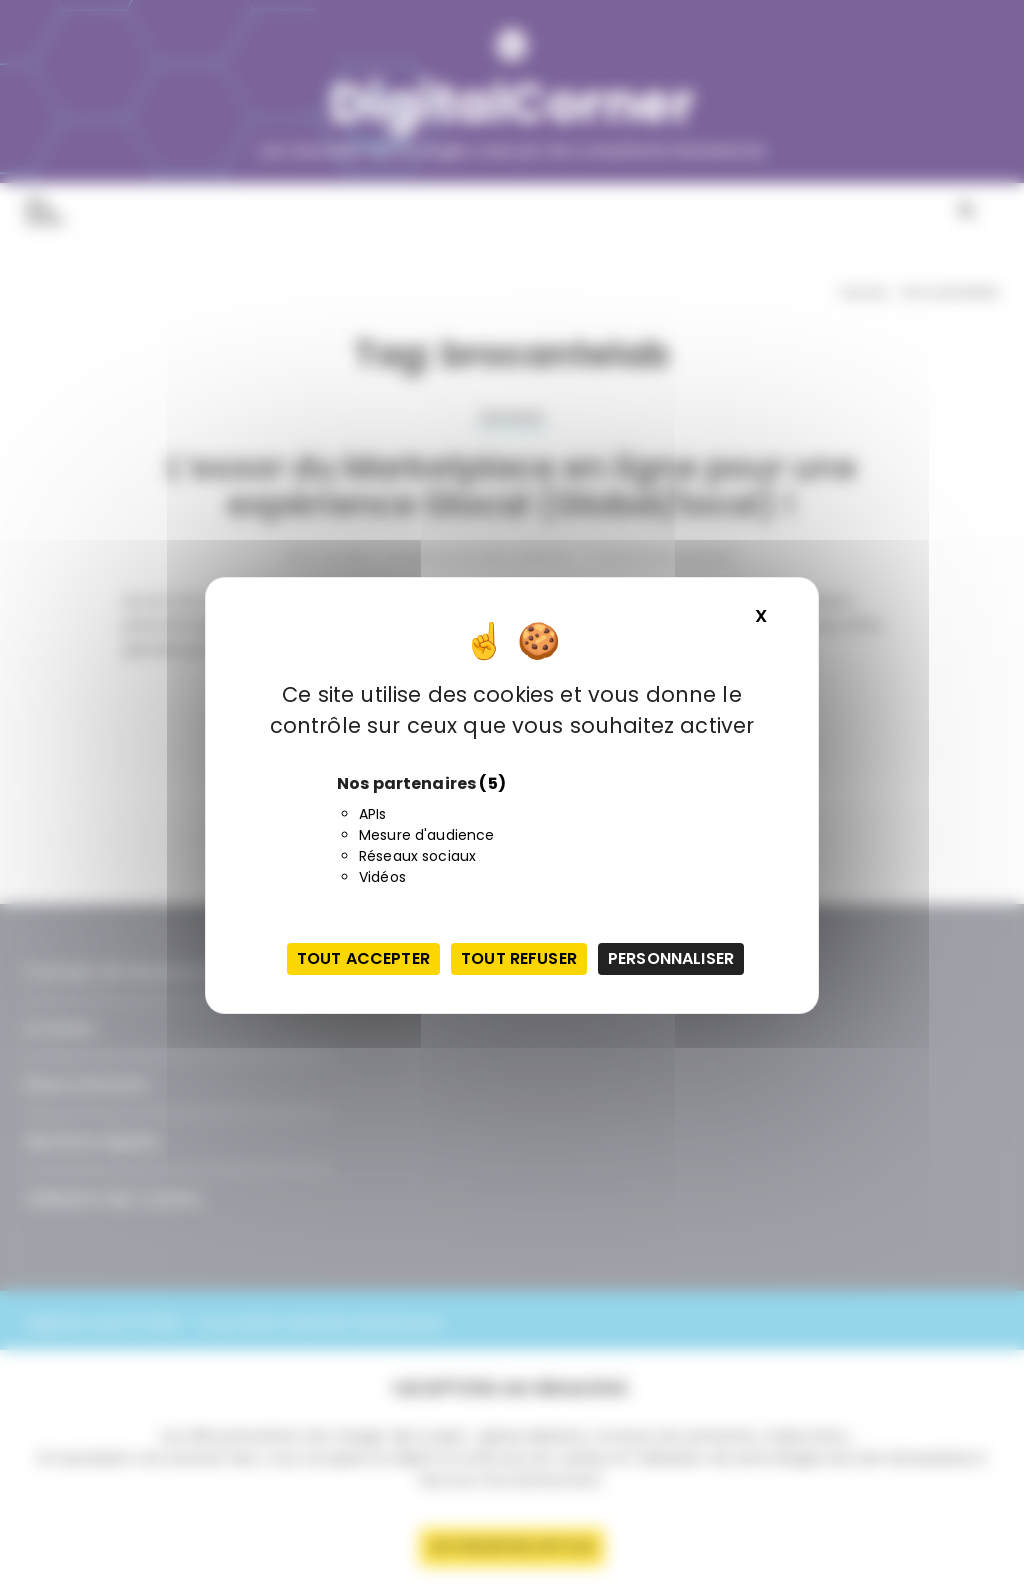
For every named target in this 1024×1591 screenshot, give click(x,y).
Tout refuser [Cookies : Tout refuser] (519, 958)
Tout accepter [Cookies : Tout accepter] (363, 958)
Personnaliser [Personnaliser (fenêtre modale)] (671, 958)
